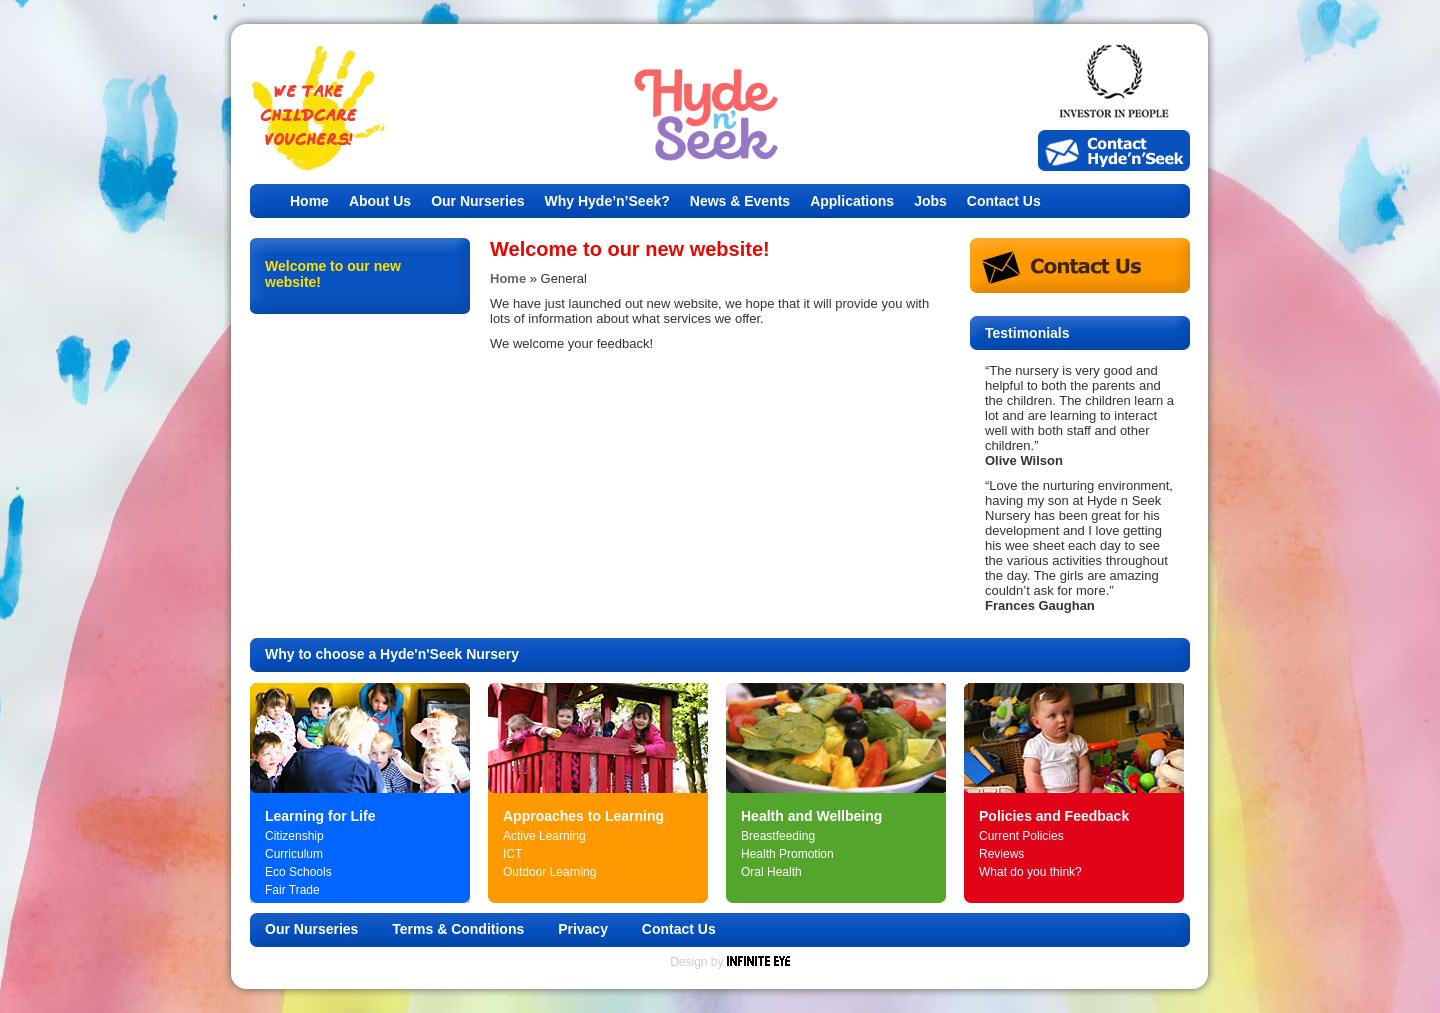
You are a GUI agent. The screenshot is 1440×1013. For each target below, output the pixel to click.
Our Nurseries (477, 201)
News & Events (740, 201)
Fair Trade (292, 890)
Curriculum (294, 854)
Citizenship (294, 836)
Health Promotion (787, 854)
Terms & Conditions (458, 929)
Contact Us (1004, 201)
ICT (512, 854)
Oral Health (771, 872)
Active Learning (544, 836)
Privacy (583, 929)
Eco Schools (298, 872)
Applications (852, 201)
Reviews (1001, 854)
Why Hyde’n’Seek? (607, 201)
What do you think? (1030, 872)
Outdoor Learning (549, 872)
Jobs (930, 201)
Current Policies (1021, 836)
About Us (380, 201)
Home (309, 201)
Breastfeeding (778, 836)
